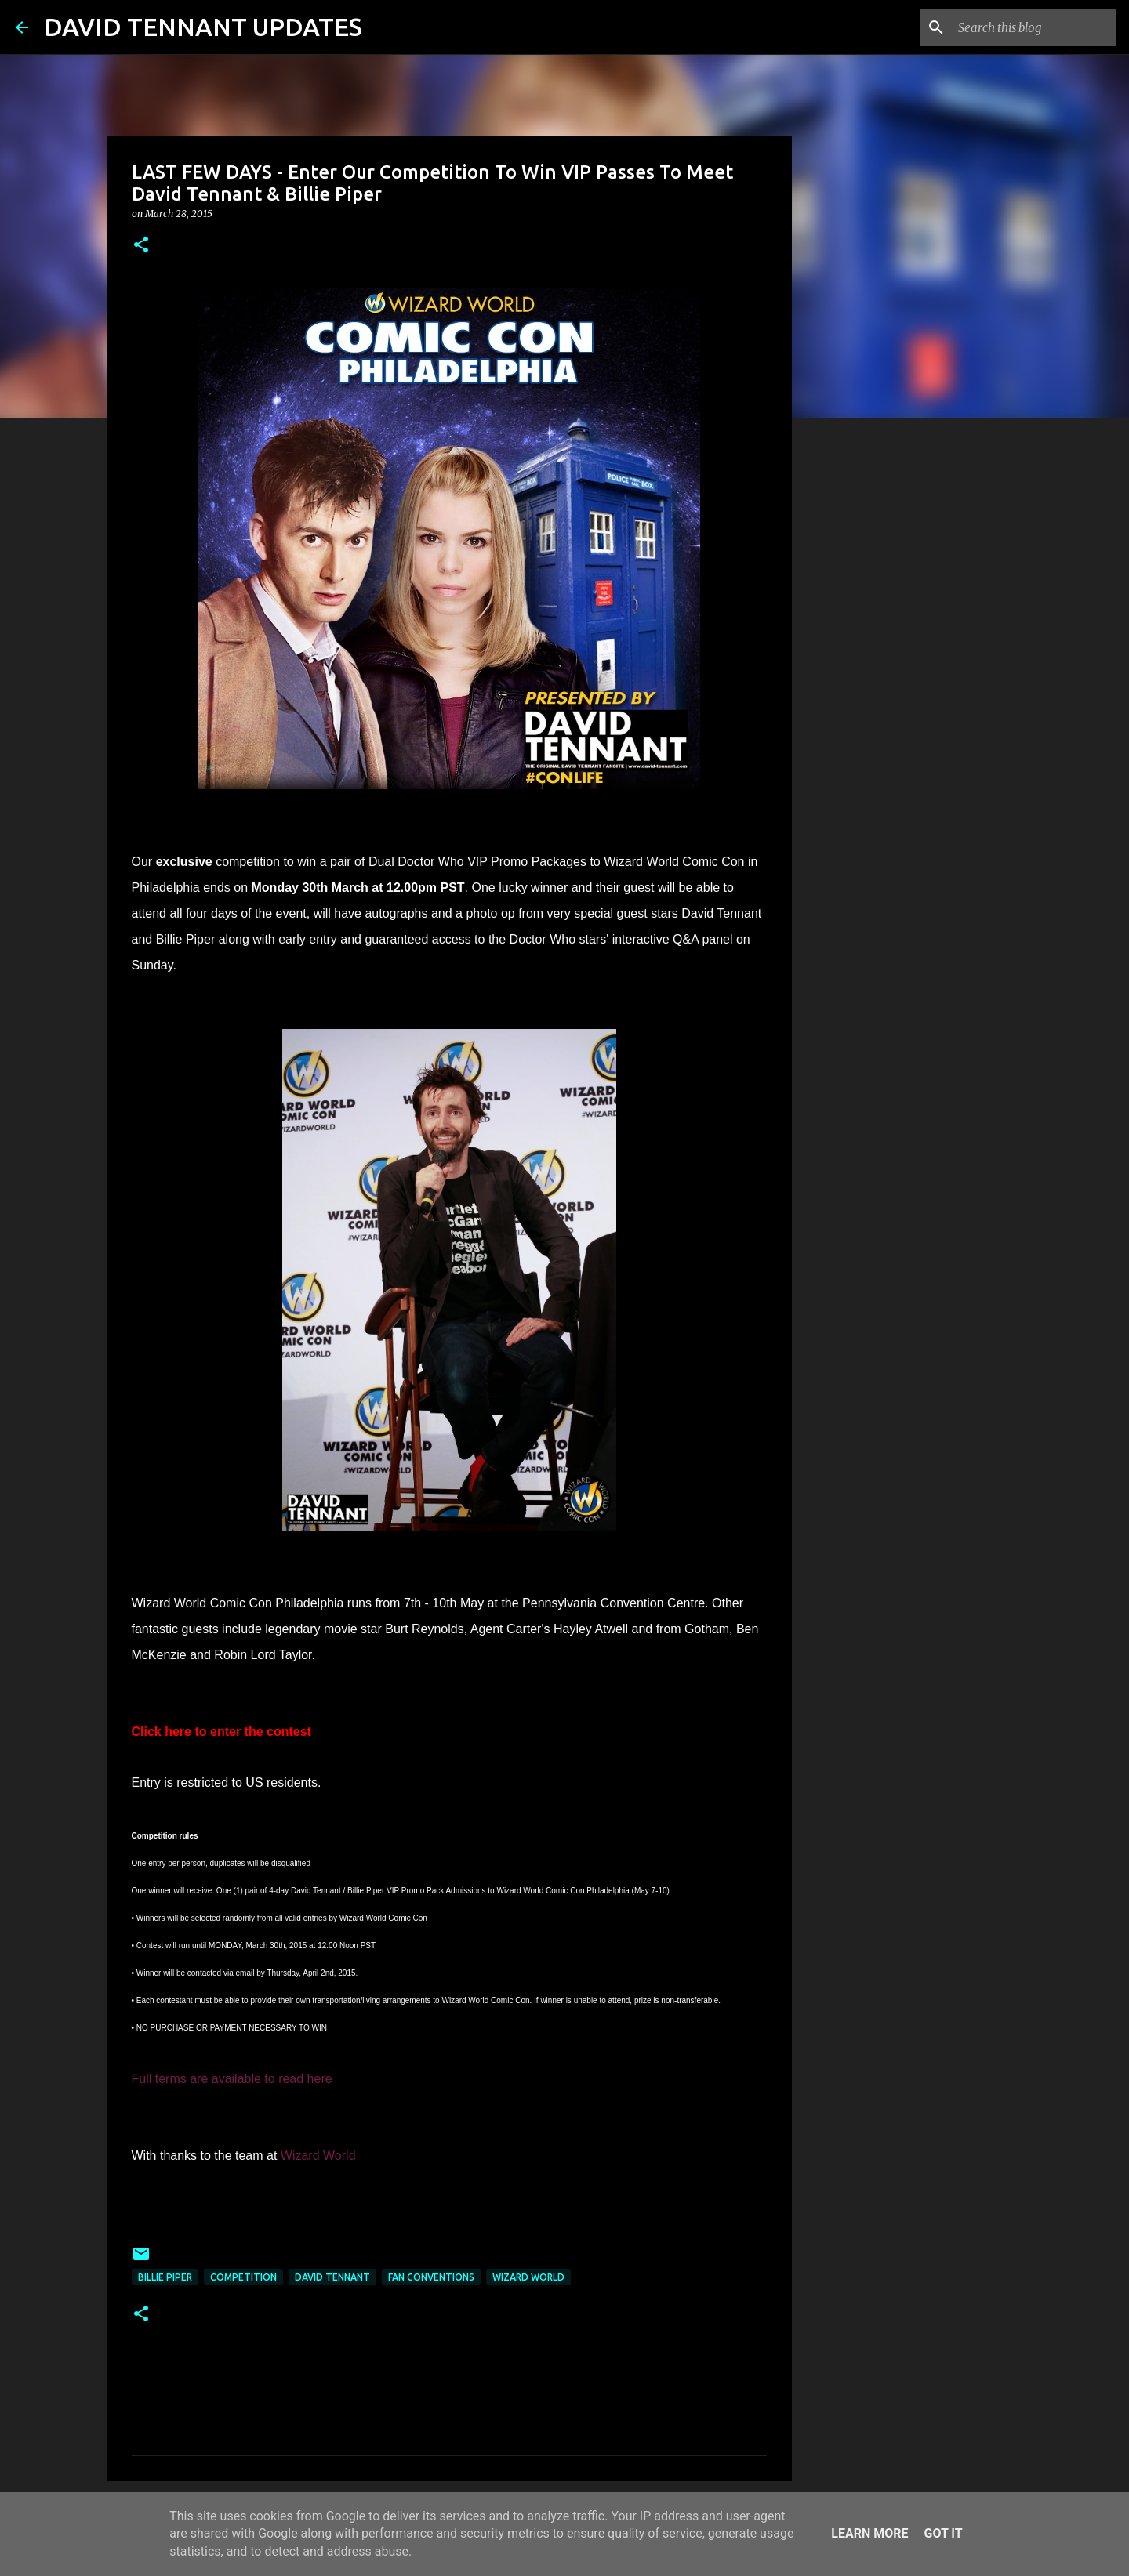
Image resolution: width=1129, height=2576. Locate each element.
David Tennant (332, 2277)
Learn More (869, 2533)
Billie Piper (165, 2277)
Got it (943, 2533)
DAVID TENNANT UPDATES (203, 27)
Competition (243, 2277)
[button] (141, 245)
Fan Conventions (431, 2277)
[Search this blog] (1034, 27)
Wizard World (528, 2277)
